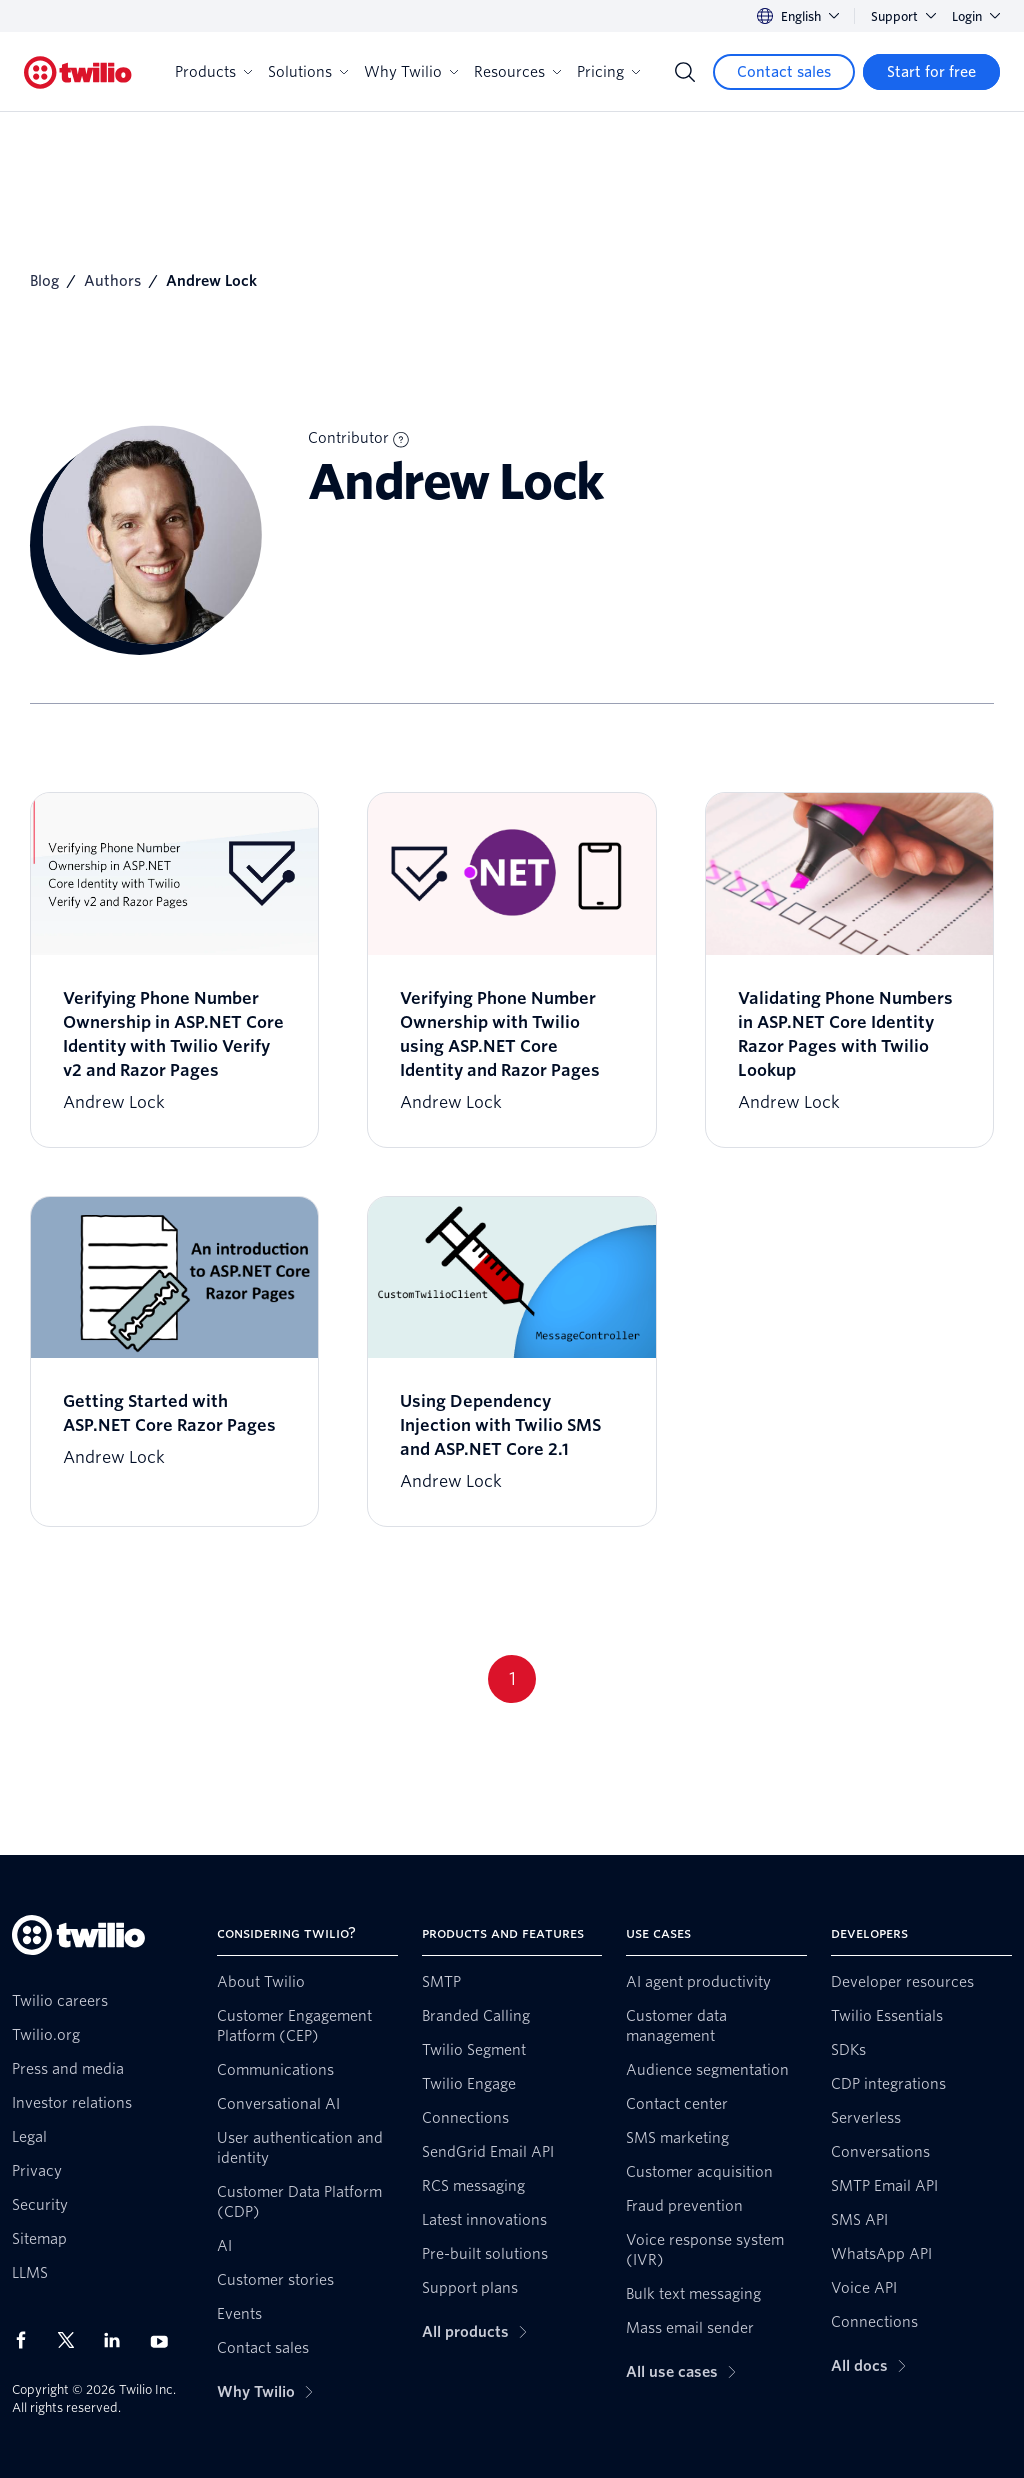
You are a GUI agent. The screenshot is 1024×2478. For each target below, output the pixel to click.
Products (213, 72)
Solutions (308, 72)
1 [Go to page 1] (512, 1678)
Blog (44, 281)
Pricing (608, 72)
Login (976, 16)
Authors (112, 281)
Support (903, 16)
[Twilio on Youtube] (165, 2340)
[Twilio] (78, 72)
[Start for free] (931, 72)
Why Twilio (411, 72)
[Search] (685, 72)
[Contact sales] (784, 72)
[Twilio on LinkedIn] (119, 2340)
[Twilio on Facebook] (27, 2340)
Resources (517, 72)
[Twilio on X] (73, 2340)
